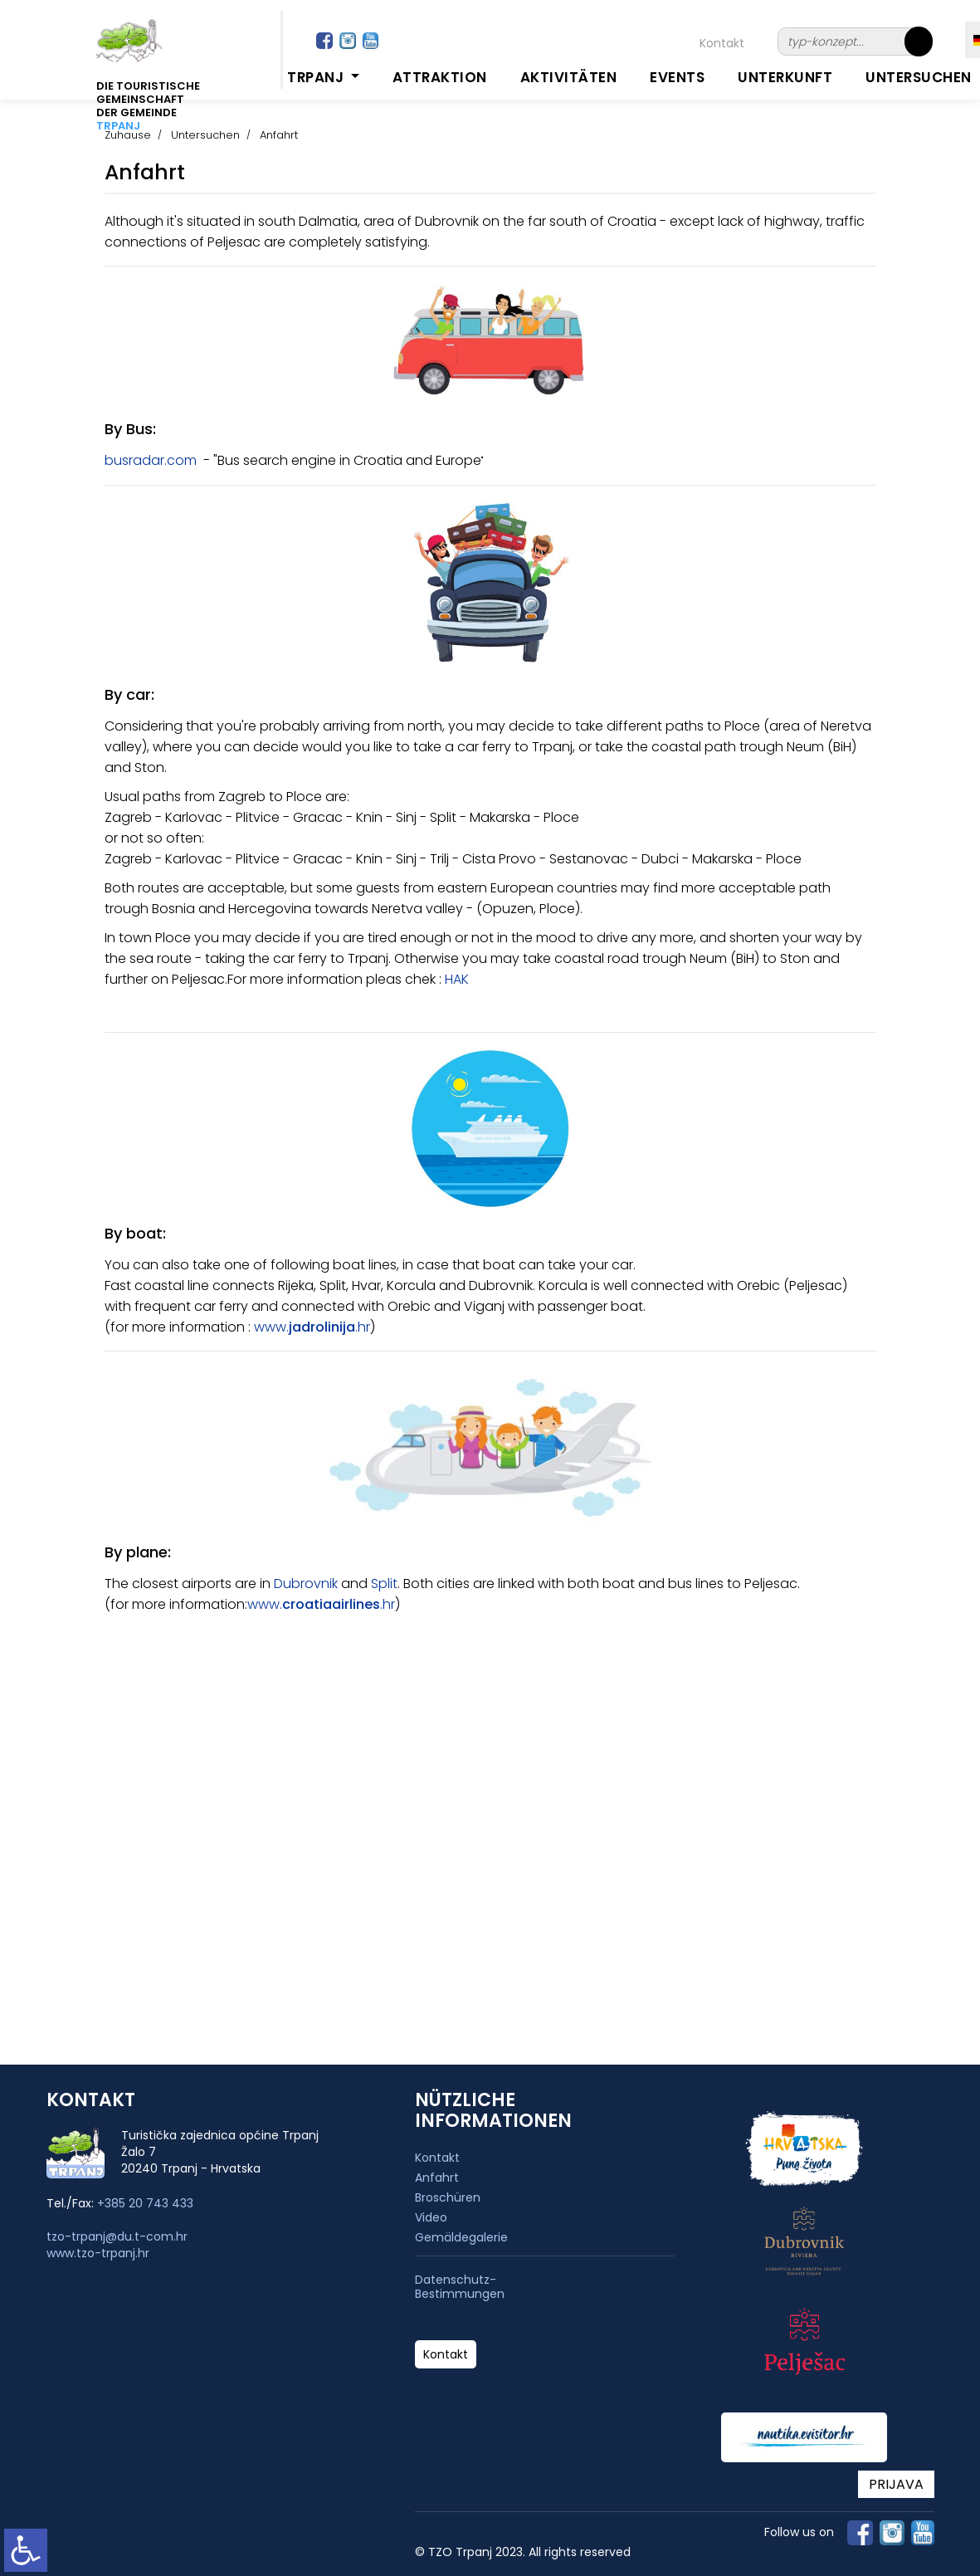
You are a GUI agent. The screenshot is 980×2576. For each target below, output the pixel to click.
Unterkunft (785, 77)
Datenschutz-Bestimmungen (460, 2287)
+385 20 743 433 (145, 2203)
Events (677, 77)
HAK (457, 979)
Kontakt (722, 43)
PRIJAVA (896, 2484)
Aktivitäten (568, 77)
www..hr (312, 1327)
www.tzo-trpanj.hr (97, 2253)
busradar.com (151, 460)
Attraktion (439, 77)
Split (384, 1583)
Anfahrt (437, 2177)
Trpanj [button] (317, 77)
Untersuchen (918, 77)
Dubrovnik (306, 1583)
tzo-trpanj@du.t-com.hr (117, 2236)
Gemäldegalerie (461, 2237)
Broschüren (447, 2197)
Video (431, 2217)
